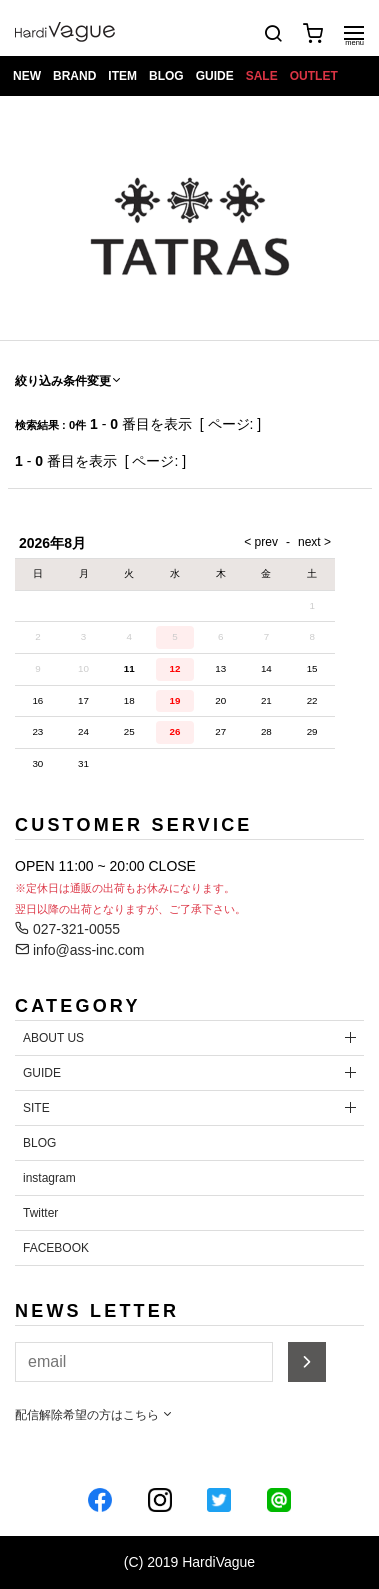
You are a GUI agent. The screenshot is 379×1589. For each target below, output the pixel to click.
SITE (36, 1108)
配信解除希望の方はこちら (94, 1415)
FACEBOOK (56, 1248)
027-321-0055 (67, 929)
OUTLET (314, 76)
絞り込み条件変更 (69, 381)
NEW (27, 76)
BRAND (74, 76)
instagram (49, 1178)
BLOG (166, 76)
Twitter (40, 1213)
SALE (262, 76)
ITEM (122, 76)
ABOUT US (53, 1038)
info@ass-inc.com (79, 950)
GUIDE (215, 76)
